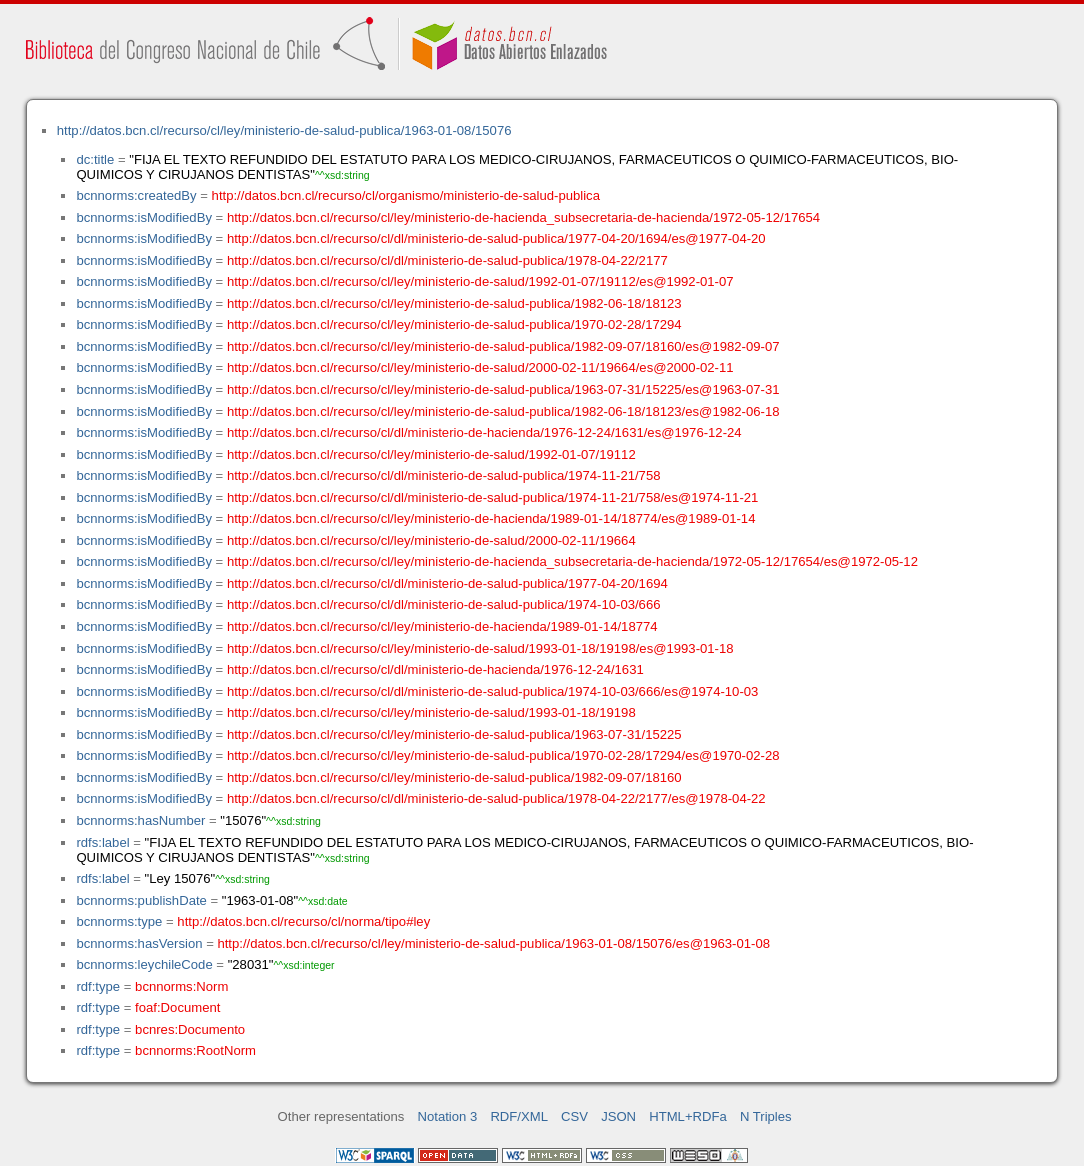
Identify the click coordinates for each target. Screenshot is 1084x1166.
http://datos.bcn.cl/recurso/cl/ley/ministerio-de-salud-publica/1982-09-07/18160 (454, 777)
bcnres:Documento (190, 1029)
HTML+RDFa (688, 1116)
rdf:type (98, 986)
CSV (574, 1116)
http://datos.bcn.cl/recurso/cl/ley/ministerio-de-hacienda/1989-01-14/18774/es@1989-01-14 (491, 518)
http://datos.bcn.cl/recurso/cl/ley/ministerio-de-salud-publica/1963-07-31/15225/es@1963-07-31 (503, 389)
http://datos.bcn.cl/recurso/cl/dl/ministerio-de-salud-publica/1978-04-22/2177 (447, 260)
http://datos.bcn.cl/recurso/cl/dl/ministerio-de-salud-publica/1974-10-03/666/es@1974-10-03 (492, 691)
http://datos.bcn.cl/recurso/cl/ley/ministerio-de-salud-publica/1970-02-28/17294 (454, 324)
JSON (618, 1116)
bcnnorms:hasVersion (139, 943)
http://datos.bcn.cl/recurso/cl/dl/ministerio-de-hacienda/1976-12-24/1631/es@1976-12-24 (484, 432)
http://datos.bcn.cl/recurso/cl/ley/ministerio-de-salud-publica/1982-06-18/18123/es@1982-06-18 (503, 411)
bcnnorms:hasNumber (140, 820)
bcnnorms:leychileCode (144, 964)
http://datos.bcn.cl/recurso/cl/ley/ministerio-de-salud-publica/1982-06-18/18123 (454, 303)
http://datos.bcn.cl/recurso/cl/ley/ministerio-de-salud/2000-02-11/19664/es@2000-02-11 (480, 367)
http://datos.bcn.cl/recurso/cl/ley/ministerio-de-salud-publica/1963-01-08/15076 (284, 130)
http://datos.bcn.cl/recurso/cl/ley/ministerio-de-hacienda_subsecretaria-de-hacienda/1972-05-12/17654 (523, 217)
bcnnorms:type (119, 921)
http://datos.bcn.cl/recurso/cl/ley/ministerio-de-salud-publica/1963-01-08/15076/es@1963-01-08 (493, 943)
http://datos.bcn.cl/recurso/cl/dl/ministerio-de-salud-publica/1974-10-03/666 (444, 604)
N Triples (766, 1116)
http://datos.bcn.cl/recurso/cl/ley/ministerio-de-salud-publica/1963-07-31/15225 (454, 734)
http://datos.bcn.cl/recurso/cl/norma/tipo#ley (303, 921)
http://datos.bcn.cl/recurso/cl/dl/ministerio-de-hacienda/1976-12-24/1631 (435, 669)
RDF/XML (519, 1116)
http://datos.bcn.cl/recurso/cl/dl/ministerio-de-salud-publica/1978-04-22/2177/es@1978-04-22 (496, 798)
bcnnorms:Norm (181, 986)
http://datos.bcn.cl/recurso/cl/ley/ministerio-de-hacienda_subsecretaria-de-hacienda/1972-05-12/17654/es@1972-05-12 (572, 561)
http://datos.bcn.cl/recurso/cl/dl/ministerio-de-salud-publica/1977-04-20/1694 (447, 583)
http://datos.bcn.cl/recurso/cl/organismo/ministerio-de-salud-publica (406, 195)
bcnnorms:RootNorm (195, 1050)
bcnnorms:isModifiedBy (144, 217)
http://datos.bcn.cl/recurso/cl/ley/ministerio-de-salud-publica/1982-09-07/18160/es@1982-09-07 (503, 346)
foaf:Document (177, 1007)
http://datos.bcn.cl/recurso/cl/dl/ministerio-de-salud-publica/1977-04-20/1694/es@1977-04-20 (496, 238)
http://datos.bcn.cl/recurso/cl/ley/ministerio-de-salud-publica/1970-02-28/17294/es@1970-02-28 (503, 755)
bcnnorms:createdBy (136, 195)
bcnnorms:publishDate (141, 900)
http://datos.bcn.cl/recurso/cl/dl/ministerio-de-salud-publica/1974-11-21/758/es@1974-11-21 (492, 497)
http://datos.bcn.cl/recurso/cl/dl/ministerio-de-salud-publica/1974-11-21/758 (444, 475)
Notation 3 (448, 1116)
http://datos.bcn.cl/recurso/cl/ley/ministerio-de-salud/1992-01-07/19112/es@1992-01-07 (480, 281)
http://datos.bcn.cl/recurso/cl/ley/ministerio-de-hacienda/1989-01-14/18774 (442, 626)
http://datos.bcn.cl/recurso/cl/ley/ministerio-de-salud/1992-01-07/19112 (431, 454)
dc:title (95, 159)
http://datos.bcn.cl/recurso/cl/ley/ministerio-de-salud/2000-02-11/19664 (431, 540)
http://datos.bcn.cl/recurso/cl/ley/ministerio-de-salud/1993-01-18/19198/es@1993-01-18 (480, 648)
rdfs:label (102, 842)
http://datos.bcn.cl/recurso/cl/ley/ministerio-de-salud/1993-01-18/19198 (431, 712)
